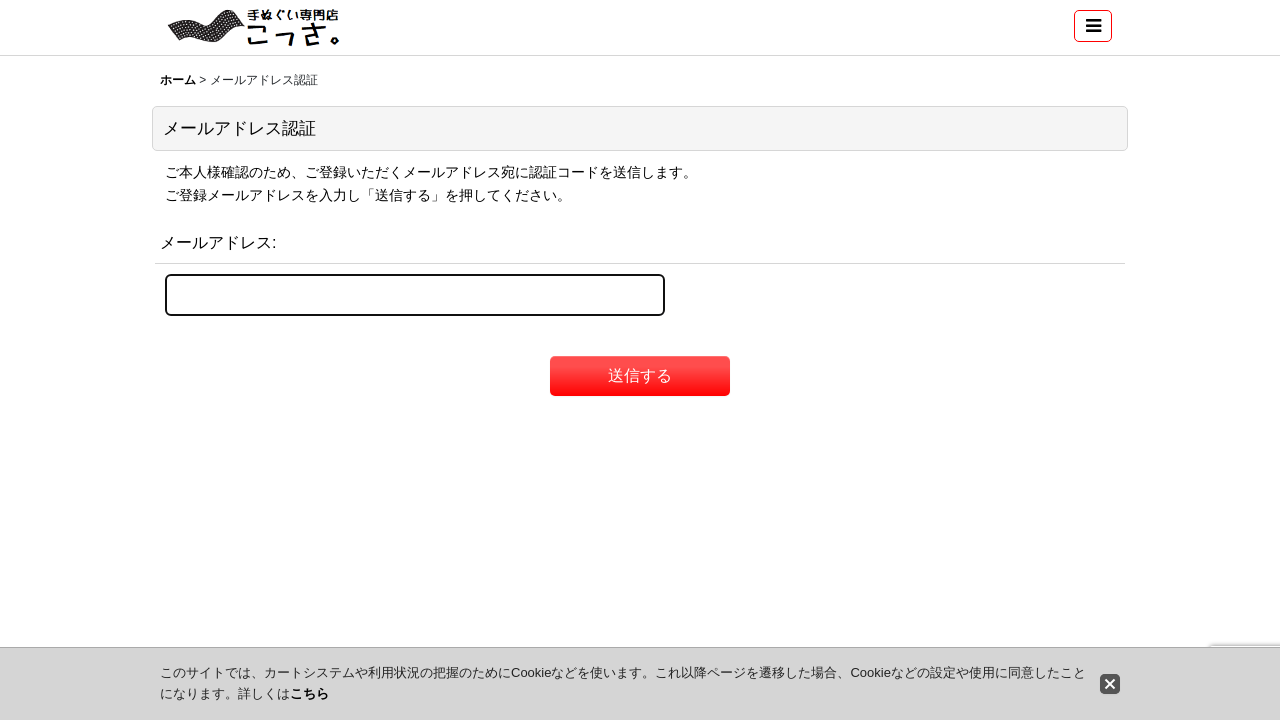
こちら (309, 693)
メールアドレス (216, 242)
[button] (1093, 26)
